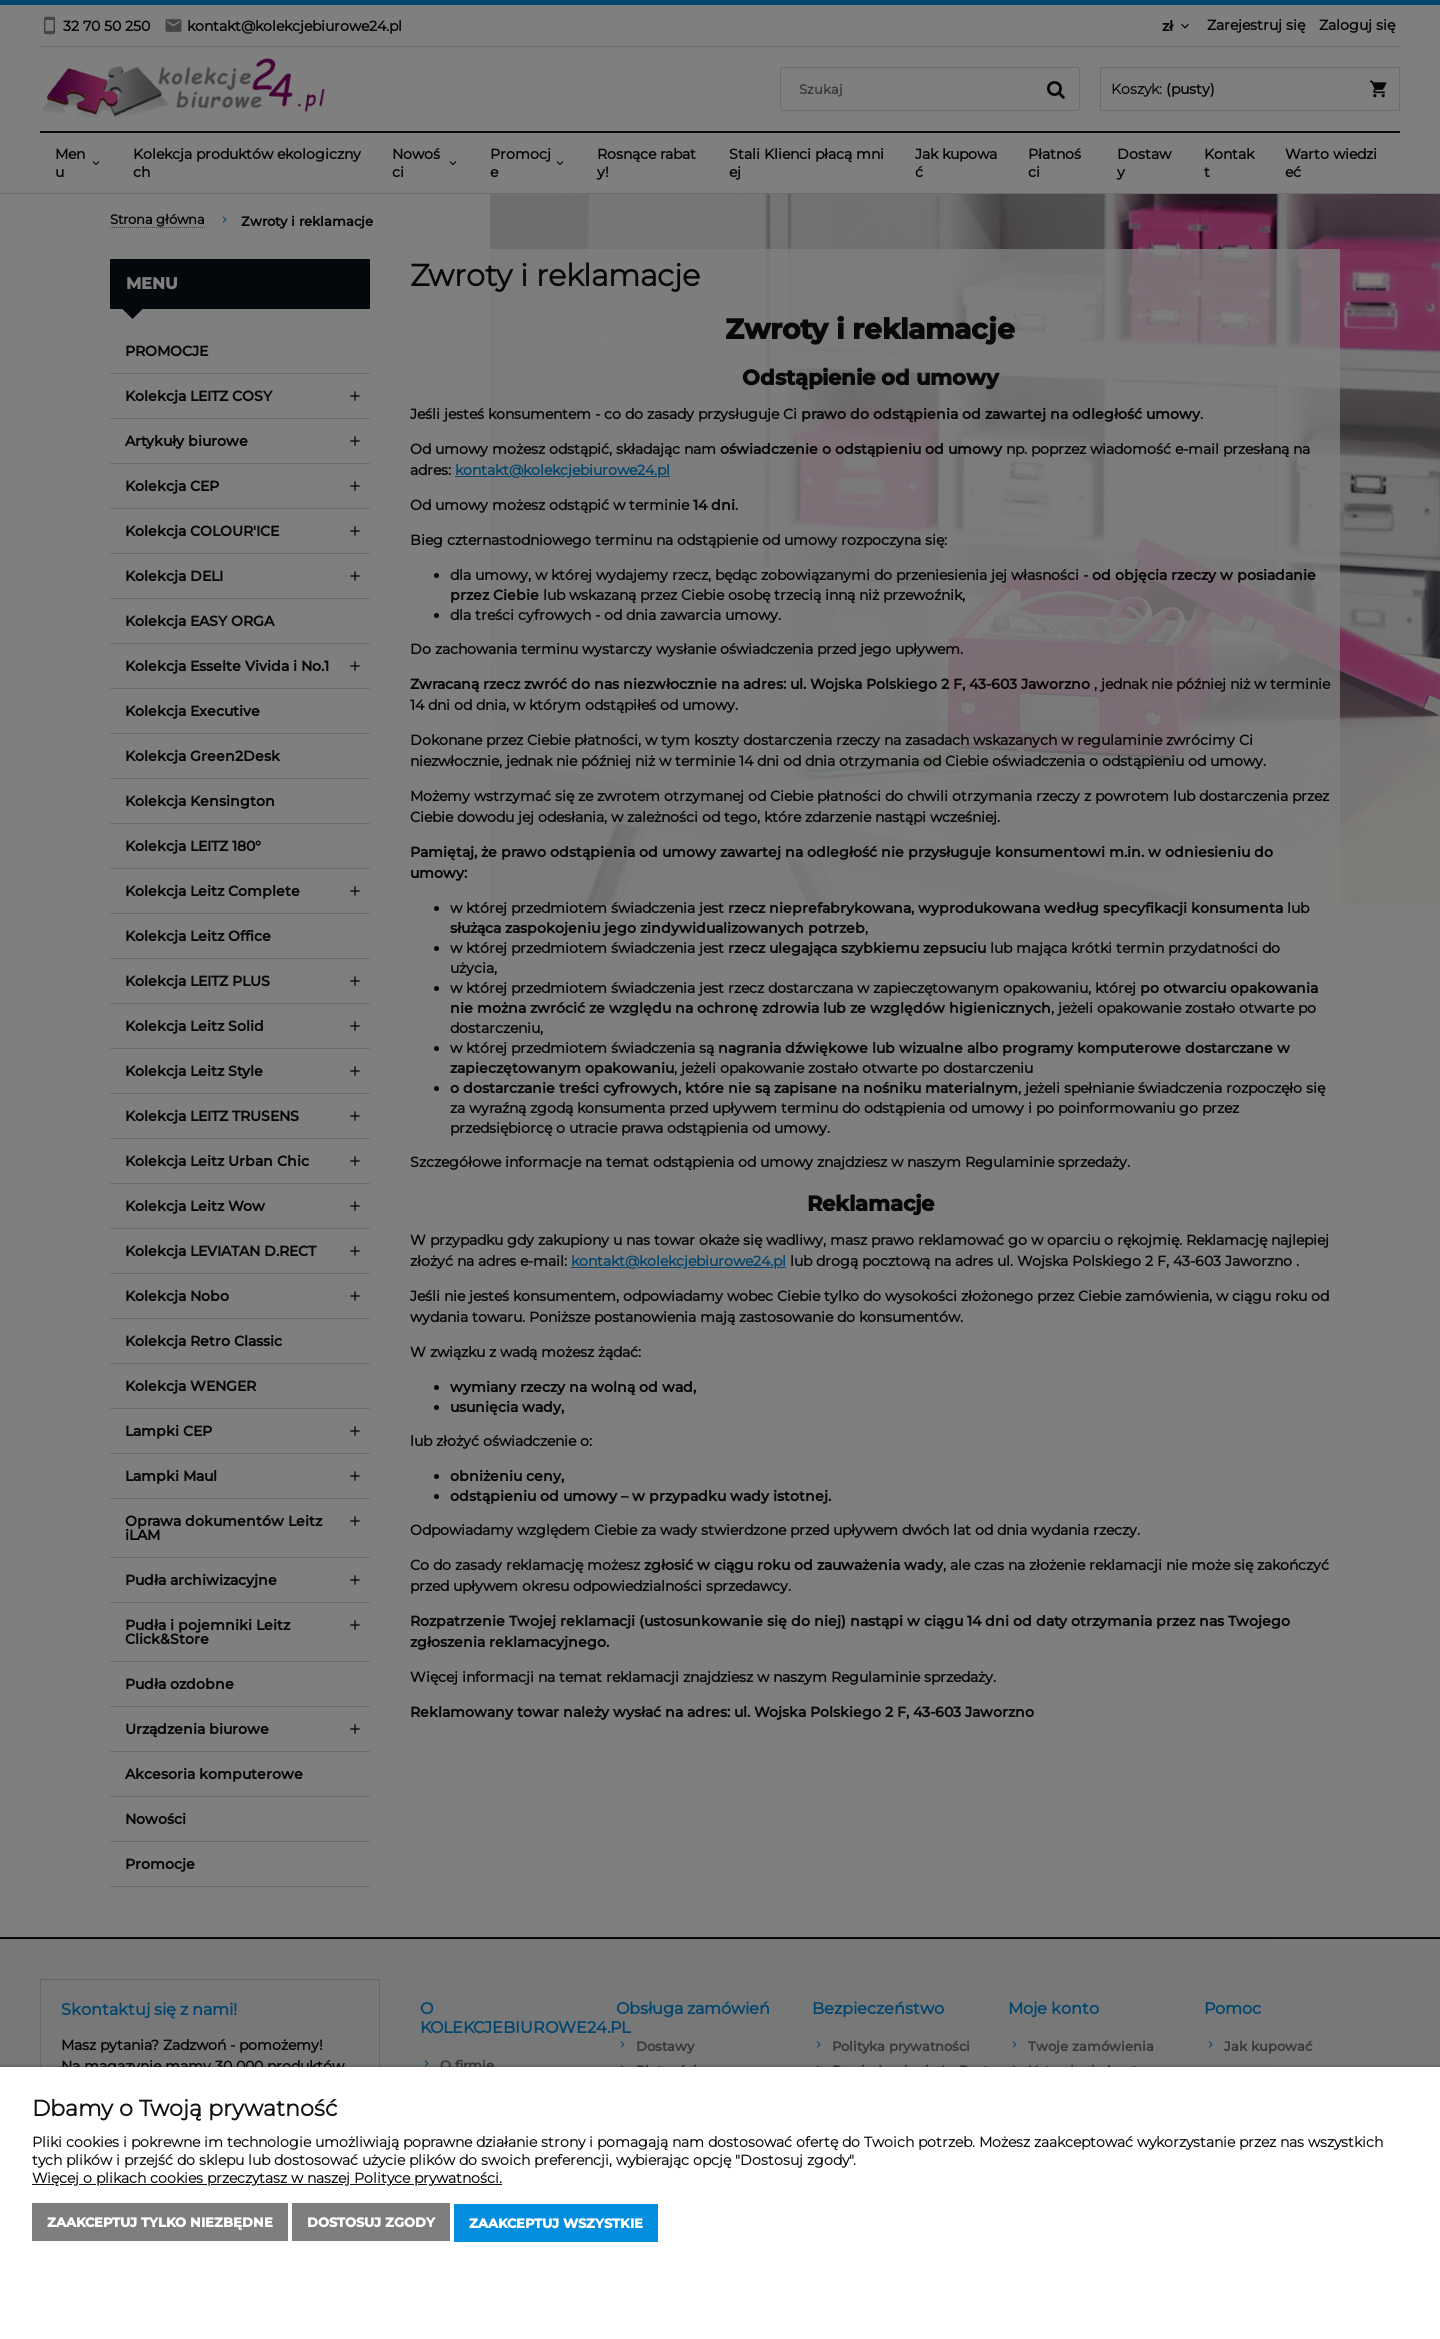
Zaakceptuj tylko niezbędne (160, 2224)
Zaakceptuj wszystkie (556, 2224)
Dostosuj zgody (371, 2224)
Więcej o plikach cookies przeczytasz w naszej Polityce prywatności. (267, 2180)
